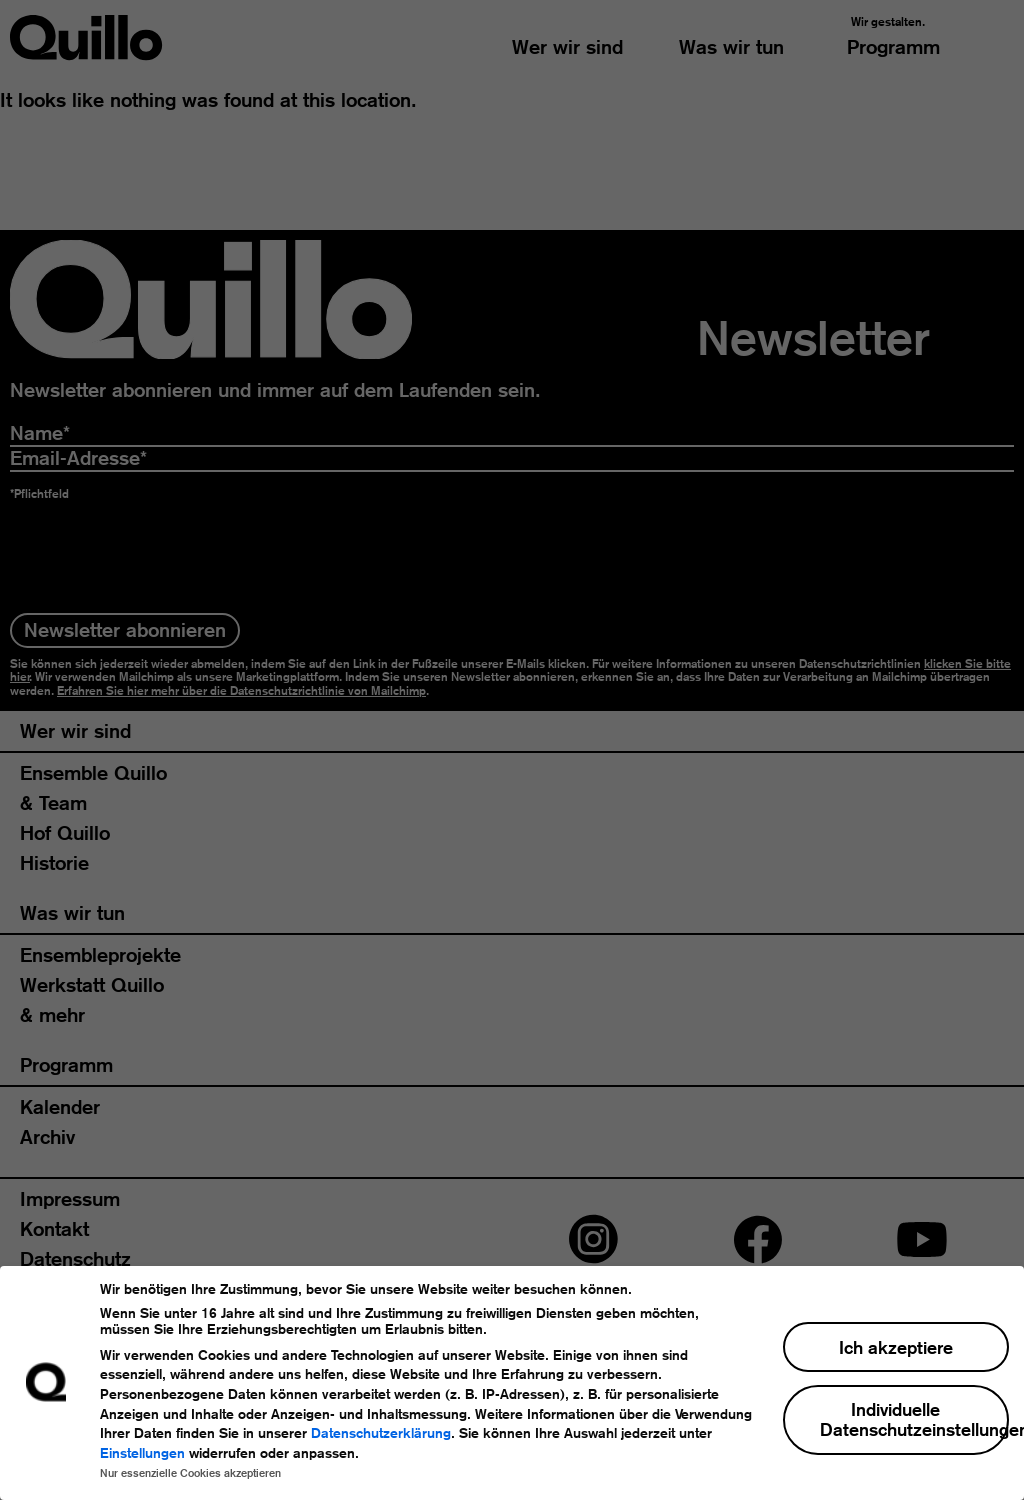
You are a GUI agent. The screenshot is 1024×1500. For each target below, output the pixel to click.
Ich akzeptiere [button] (896, 1347)
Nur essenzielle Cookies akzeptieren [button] (190, 1473)
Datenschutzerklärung (381, 1433)
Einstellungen (142, 1453)
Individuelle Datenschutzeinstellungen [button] (914, 1419)
